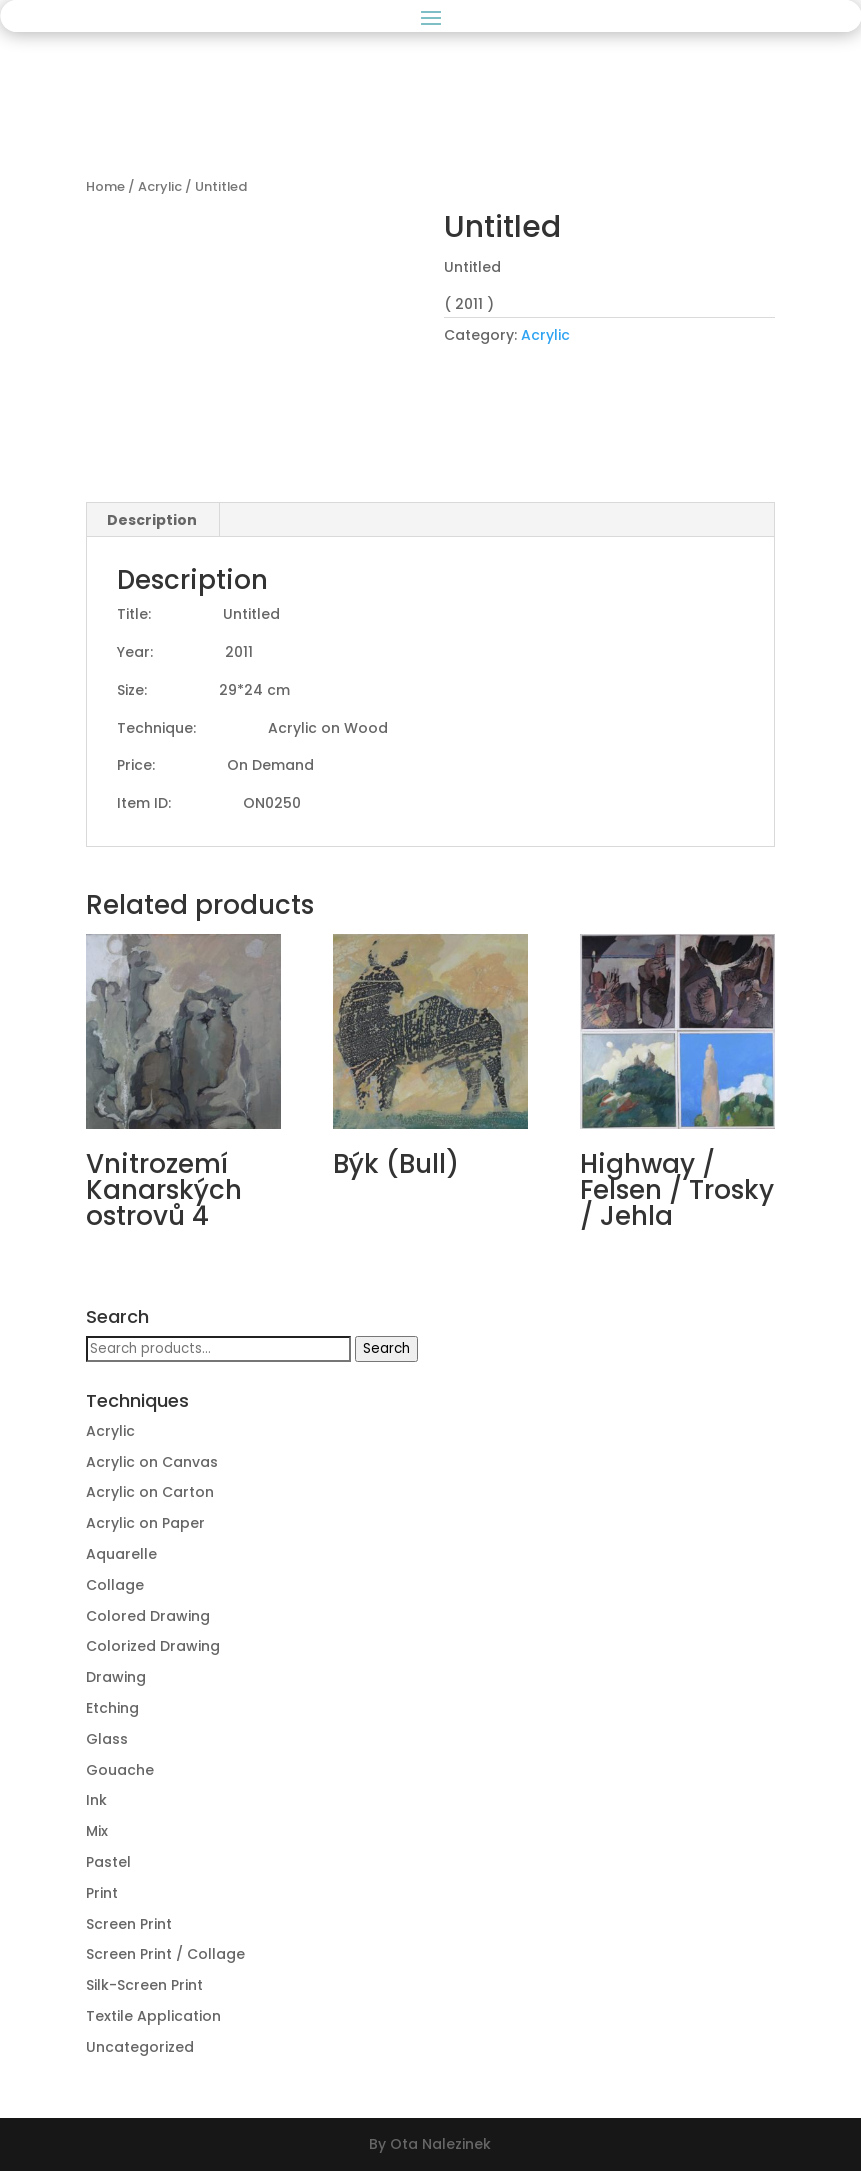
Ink (96, 1800)
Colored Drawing (148, 1616)
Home (105, 186)
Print (102, 1893)
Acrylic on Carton (150, 1492)
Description (152, 520)
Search (386, 1348)
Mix (97, 1831)
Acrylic (160, 186)
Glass (107, 1739)
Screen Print (129, 1924)
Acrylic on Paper (145, 1523)
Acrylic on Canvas (152, 1462)
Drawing (116, 1677)
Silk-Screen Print (144, 1985)
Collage (115, 1585)
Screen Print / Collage (165, 1954)
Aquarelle (121, 1554)
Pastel (108, 1862)
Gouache (120, 1770)
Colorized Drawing (153, 1646)
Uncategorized (140, 2047)
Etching (112, 1708)
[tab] (152, 520)
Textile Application (153, 2016)
